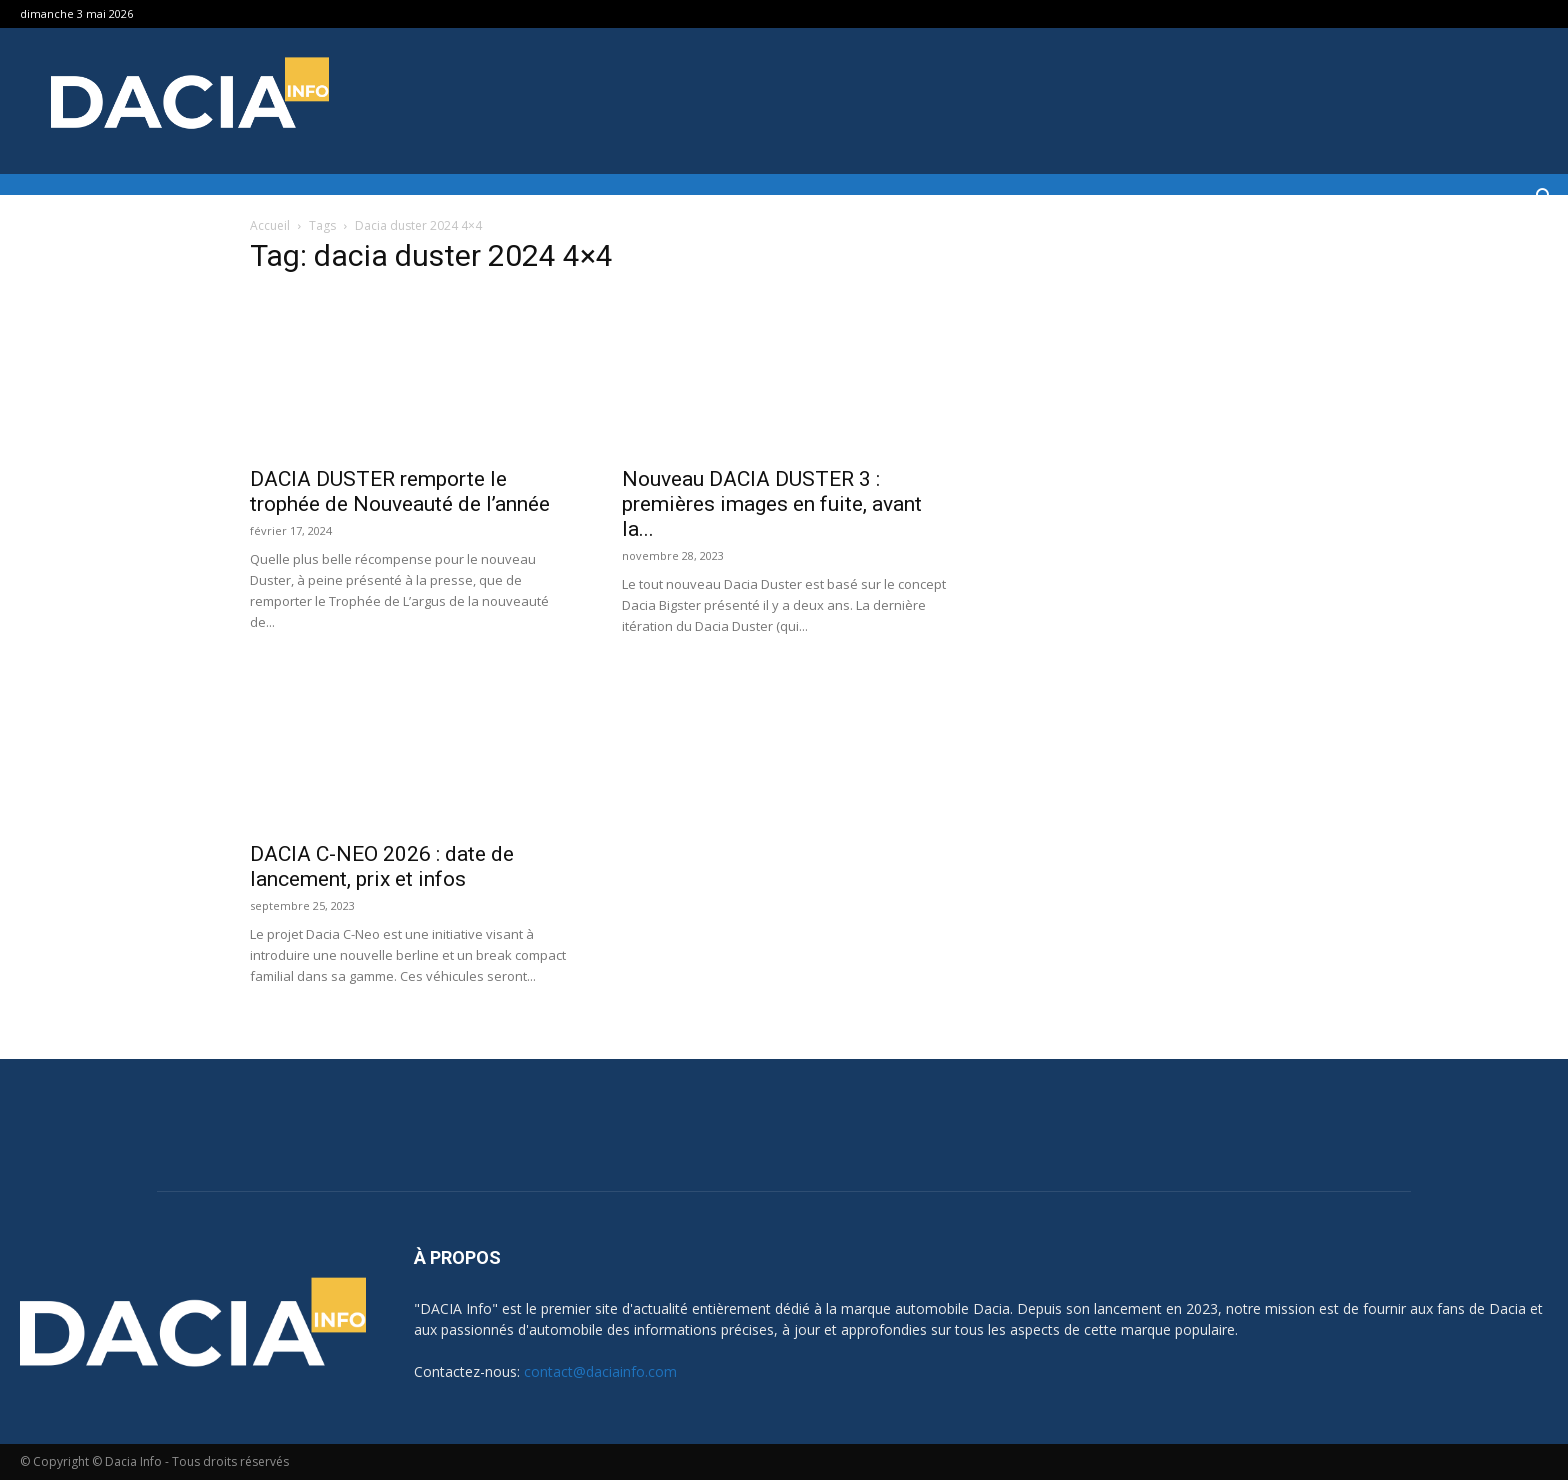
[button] (1544, 199)
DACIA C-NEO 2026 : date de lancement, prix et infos (382, 866)
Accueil (270, 225)
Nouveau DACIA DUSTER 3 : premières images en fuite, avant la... (772, 504)
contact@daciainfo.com (600, 1371)
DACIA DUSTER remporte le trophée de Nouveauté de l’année (400, 491)
